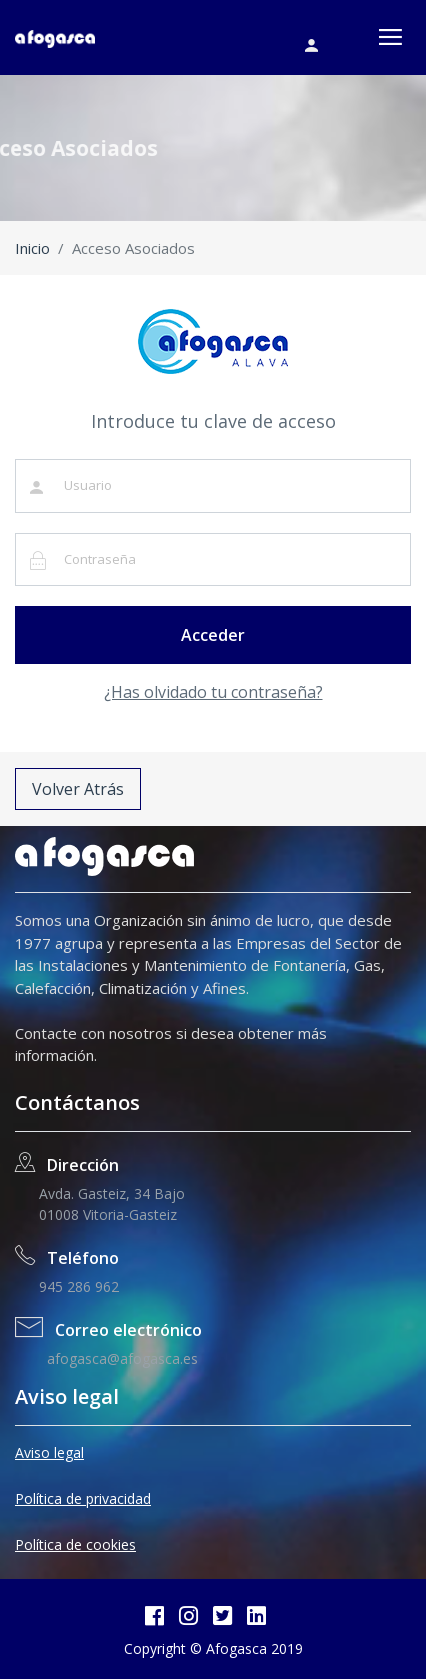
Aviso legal (49, 1452)
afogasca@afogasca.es (118, 1358)
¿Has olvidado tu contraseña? (213, 692)
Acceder (213, 635)
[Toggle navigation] (390, 37)
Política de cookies (75, 1544)
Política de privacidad (83, 1498)
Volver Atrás (78, 789)
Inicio (32, 248)
